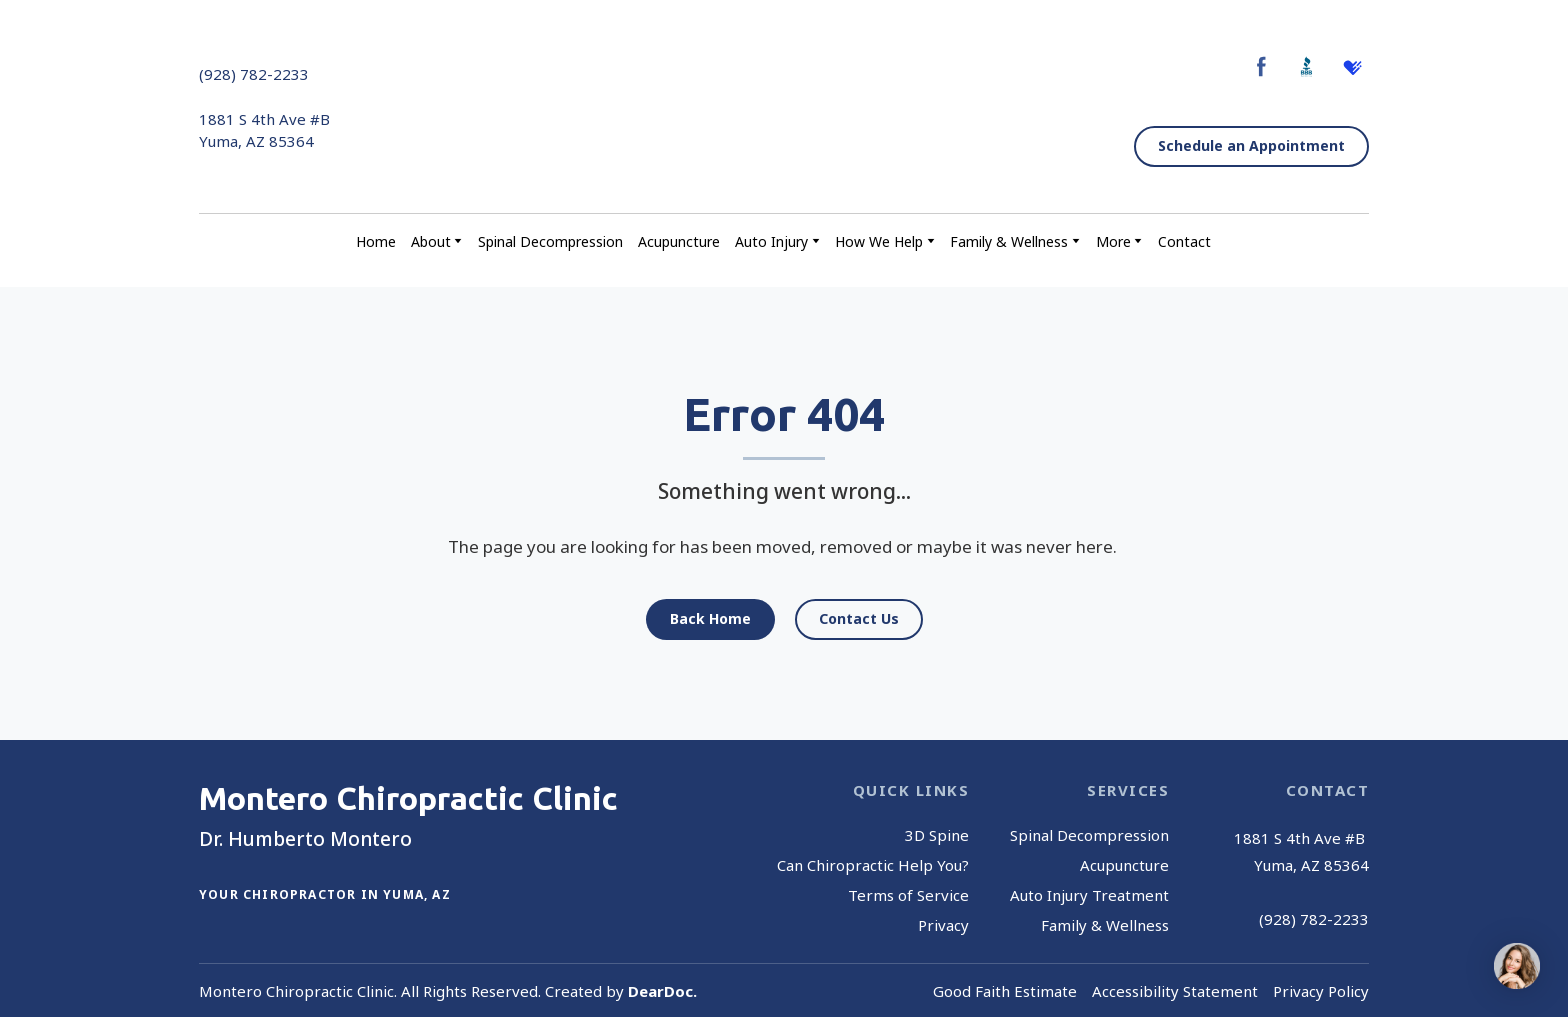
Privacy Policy (1321, 991)
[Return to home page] (778, 107)
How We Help (879, 241)
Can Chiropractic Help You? (873, 865)
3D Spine (937, 835)
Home (376, 241)
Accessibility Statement (1175, 991)
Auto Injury (771, 241)
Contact (1184, 241)
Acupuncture (679, 241)
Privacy (943, 925)
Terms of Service (908, 895)
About (431, 241)
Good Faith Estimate (1005, 991)
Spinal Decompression (550, 241)
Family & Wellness (1009, 241)
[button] (1261, 66)
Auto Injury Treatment (1089, 895)
